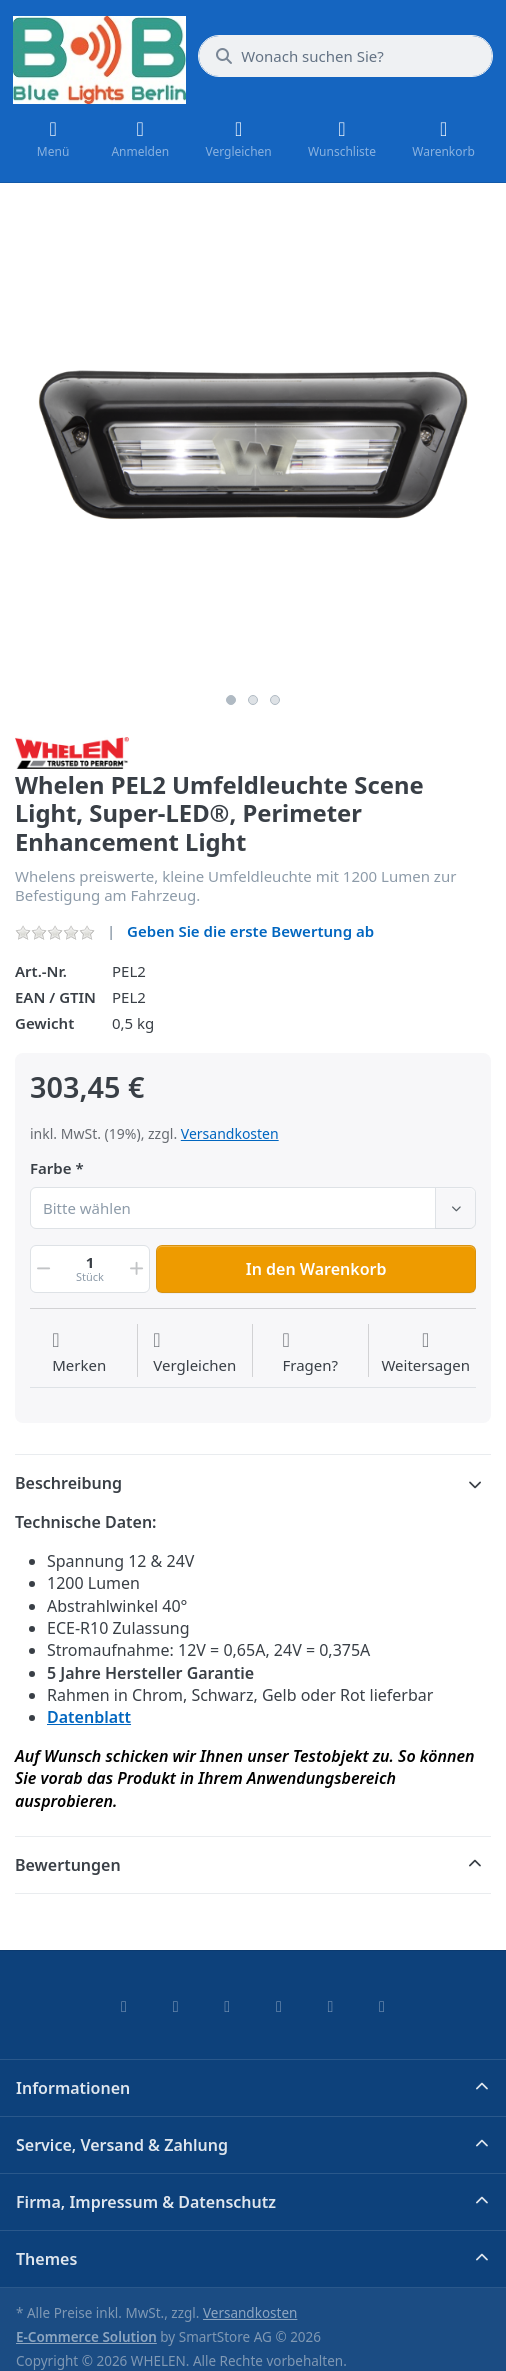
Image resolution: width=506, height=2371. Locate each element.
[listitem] (253, 445)
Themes (46, 2259)
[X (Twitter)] (176, 2006)
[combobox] (345, 56)
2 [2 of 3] (253, 700)
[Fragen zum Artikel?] (310, 1353)
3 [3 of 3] (275, 700)
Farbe (51, 1168)
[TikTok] (279, 2006)
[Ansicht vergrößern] (253, 445)
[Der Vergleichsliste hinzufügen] (194, 1353)
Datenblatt (89, 1717)
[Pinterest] (382, 2006)
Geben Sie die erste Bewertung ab (250, 931)
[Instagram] (227, 2006)
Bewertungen (68, 1865)
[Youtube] (331, 2006)
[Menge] (90, 1269)
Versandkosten (230, 1133)
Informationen (73, 2088)
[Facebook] (124, 2006)
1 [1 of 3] (231, 700)
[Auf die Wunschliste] (79, 1353)
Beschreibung (68, 1483)
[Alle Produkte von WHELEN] (72, 751)
